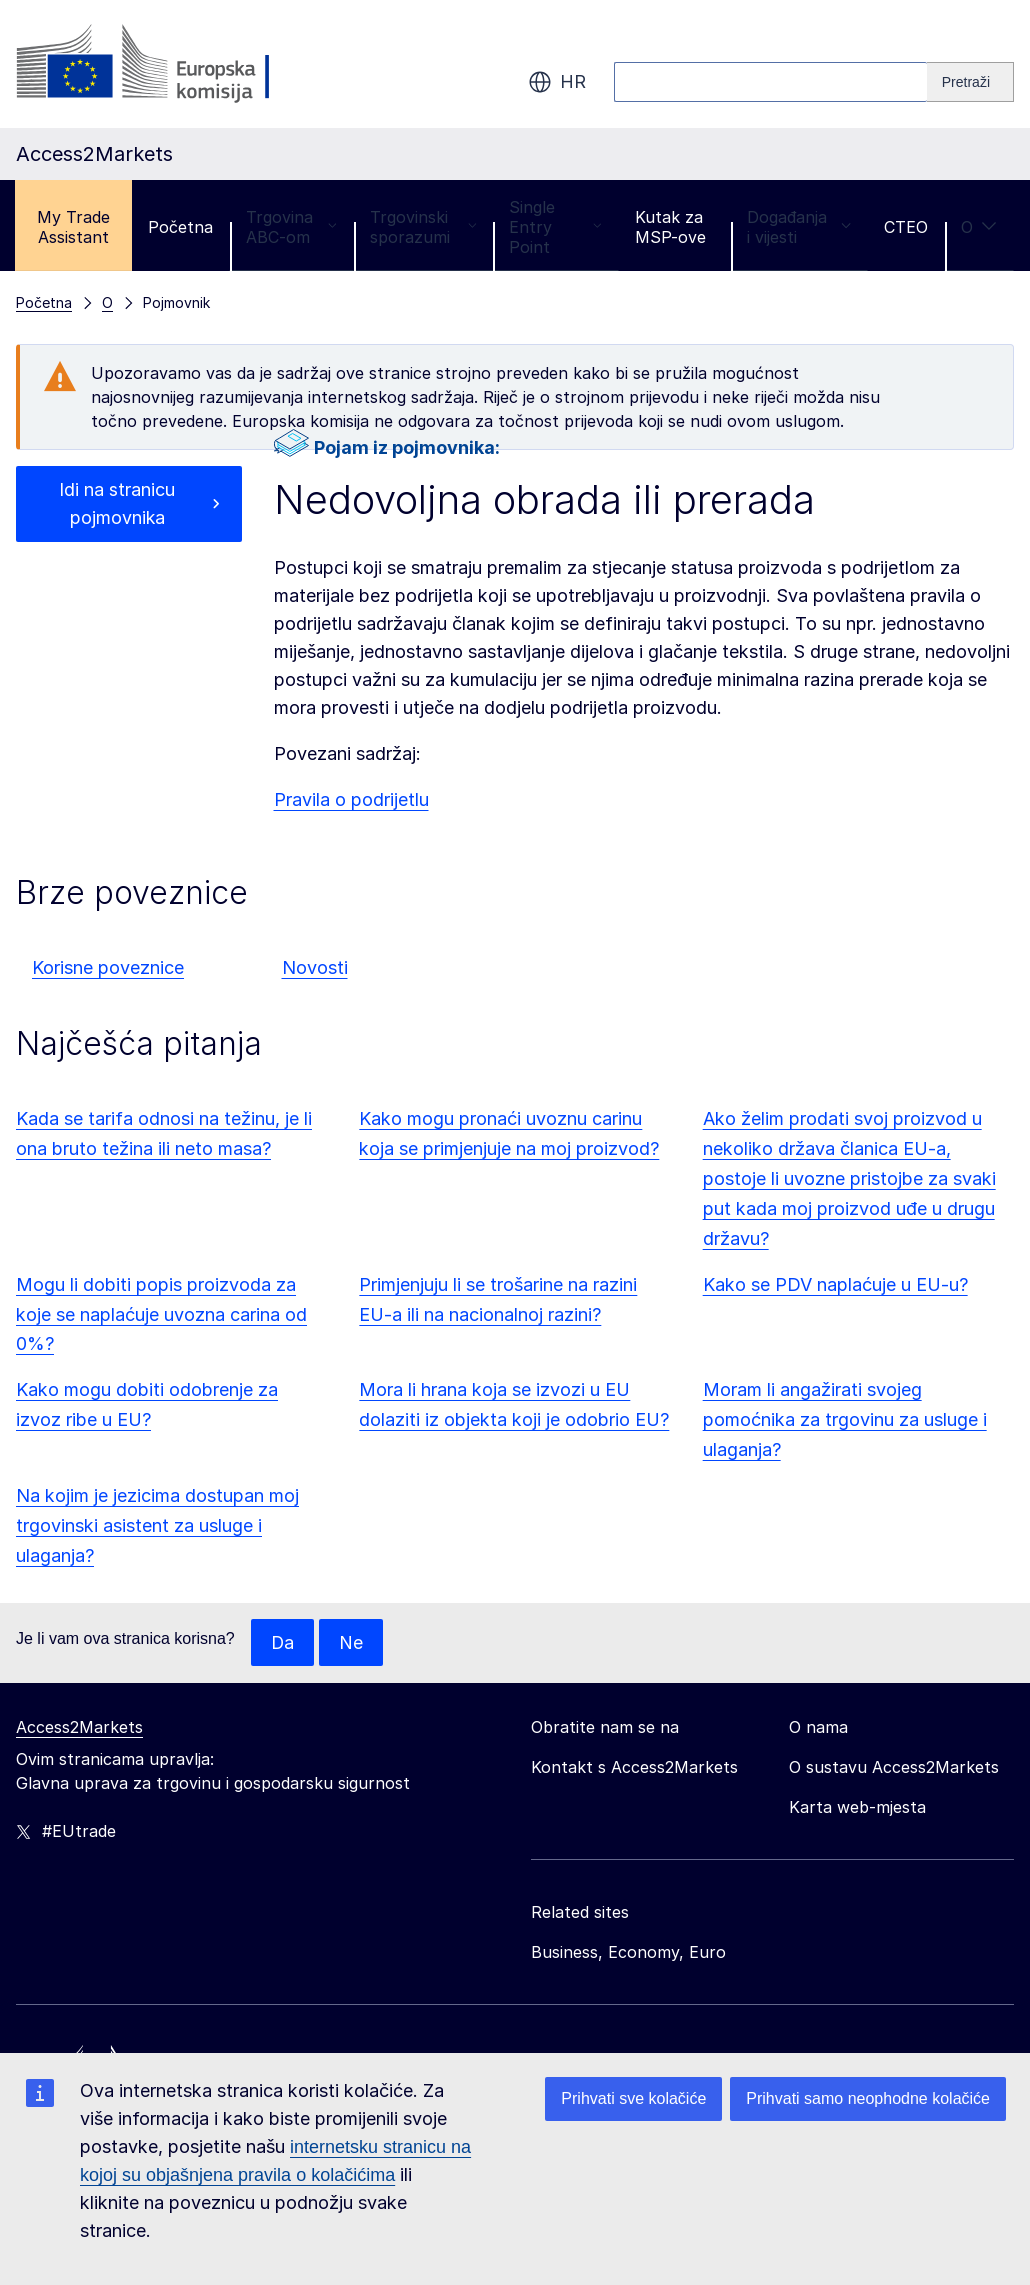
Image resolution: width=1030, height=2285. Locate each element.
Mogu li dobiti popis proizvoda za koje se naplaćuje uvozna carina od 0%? (161, 1314)
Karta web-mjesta (857, 1808)
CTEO (906, 227)
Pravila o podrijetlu (351, 799)
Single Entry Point (555, 227)
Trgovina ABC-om (291, 227)
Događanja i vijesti (799, 227)
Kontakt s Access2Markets (634, 1768)
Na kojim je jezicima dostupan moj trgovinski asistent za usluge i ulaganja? (157, 1525)
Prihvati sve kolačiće (633, 2098)
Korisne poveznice (108, 967)
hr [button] (557, 82)
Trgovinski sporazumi (423, 227)
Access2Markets (79, 1728)
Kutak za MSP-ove (670, 227)
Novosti (315, 967)
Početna (180, 227)
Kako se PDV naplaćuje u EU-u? (835, 1284)
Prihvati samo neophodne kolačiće (868, 2098)
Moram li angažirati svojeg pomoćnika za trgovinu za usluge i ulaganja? (845, 1419)
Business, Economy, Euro (628, 1953)
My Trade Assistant (73, 227)
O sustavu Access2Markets (894, 1768)
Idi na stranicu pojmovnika (117, 503)
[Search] (970, 82)
